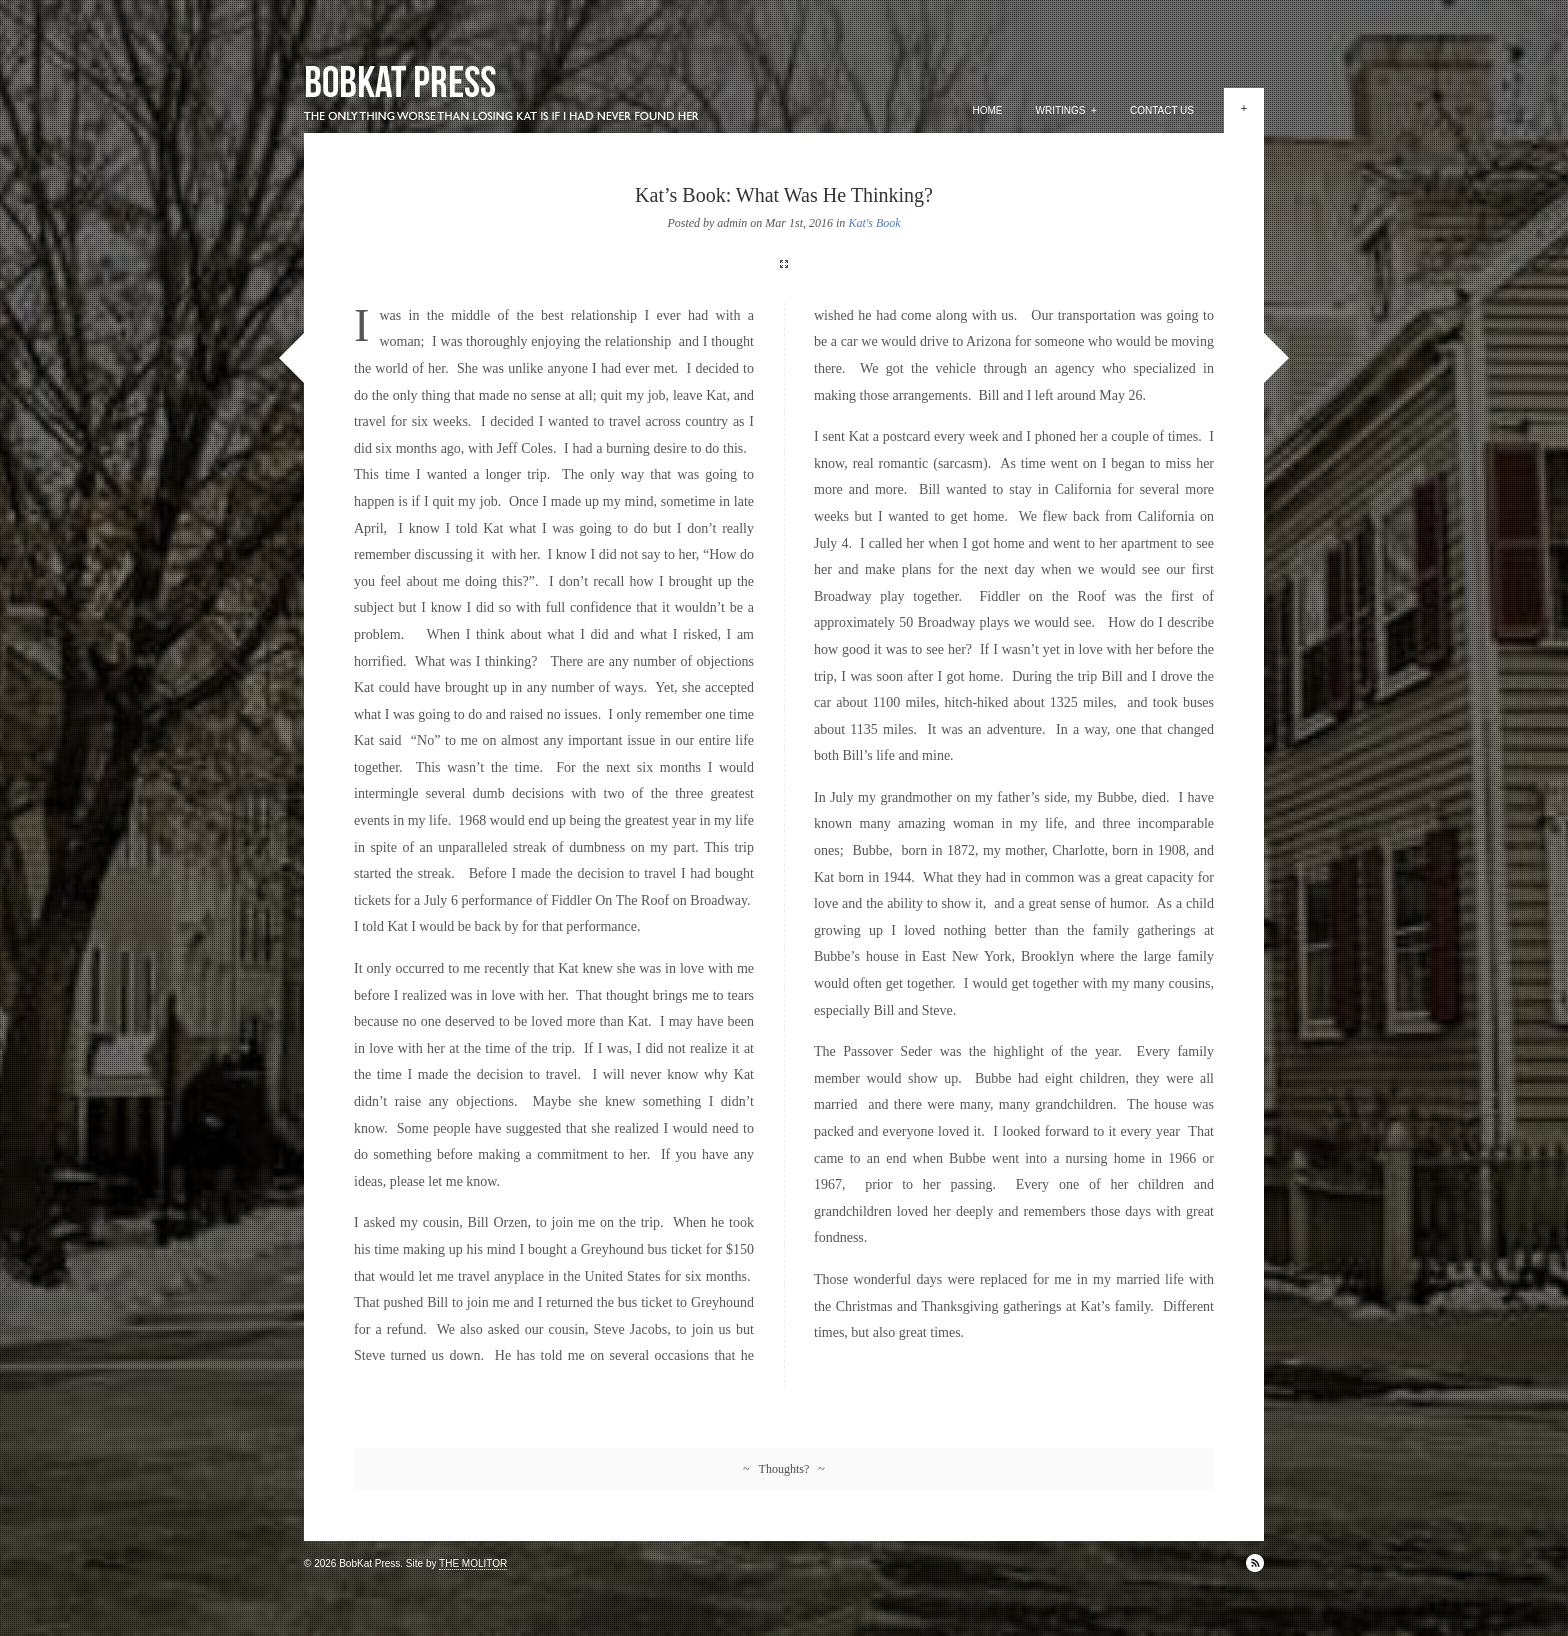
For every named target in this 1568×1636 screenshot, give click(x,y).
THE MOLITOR (473, 1563)
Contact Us (1162, 110)
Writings (1066, 110)
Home (988, 110)
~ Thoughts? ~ (783, 1469)
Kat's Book (874, 223)
